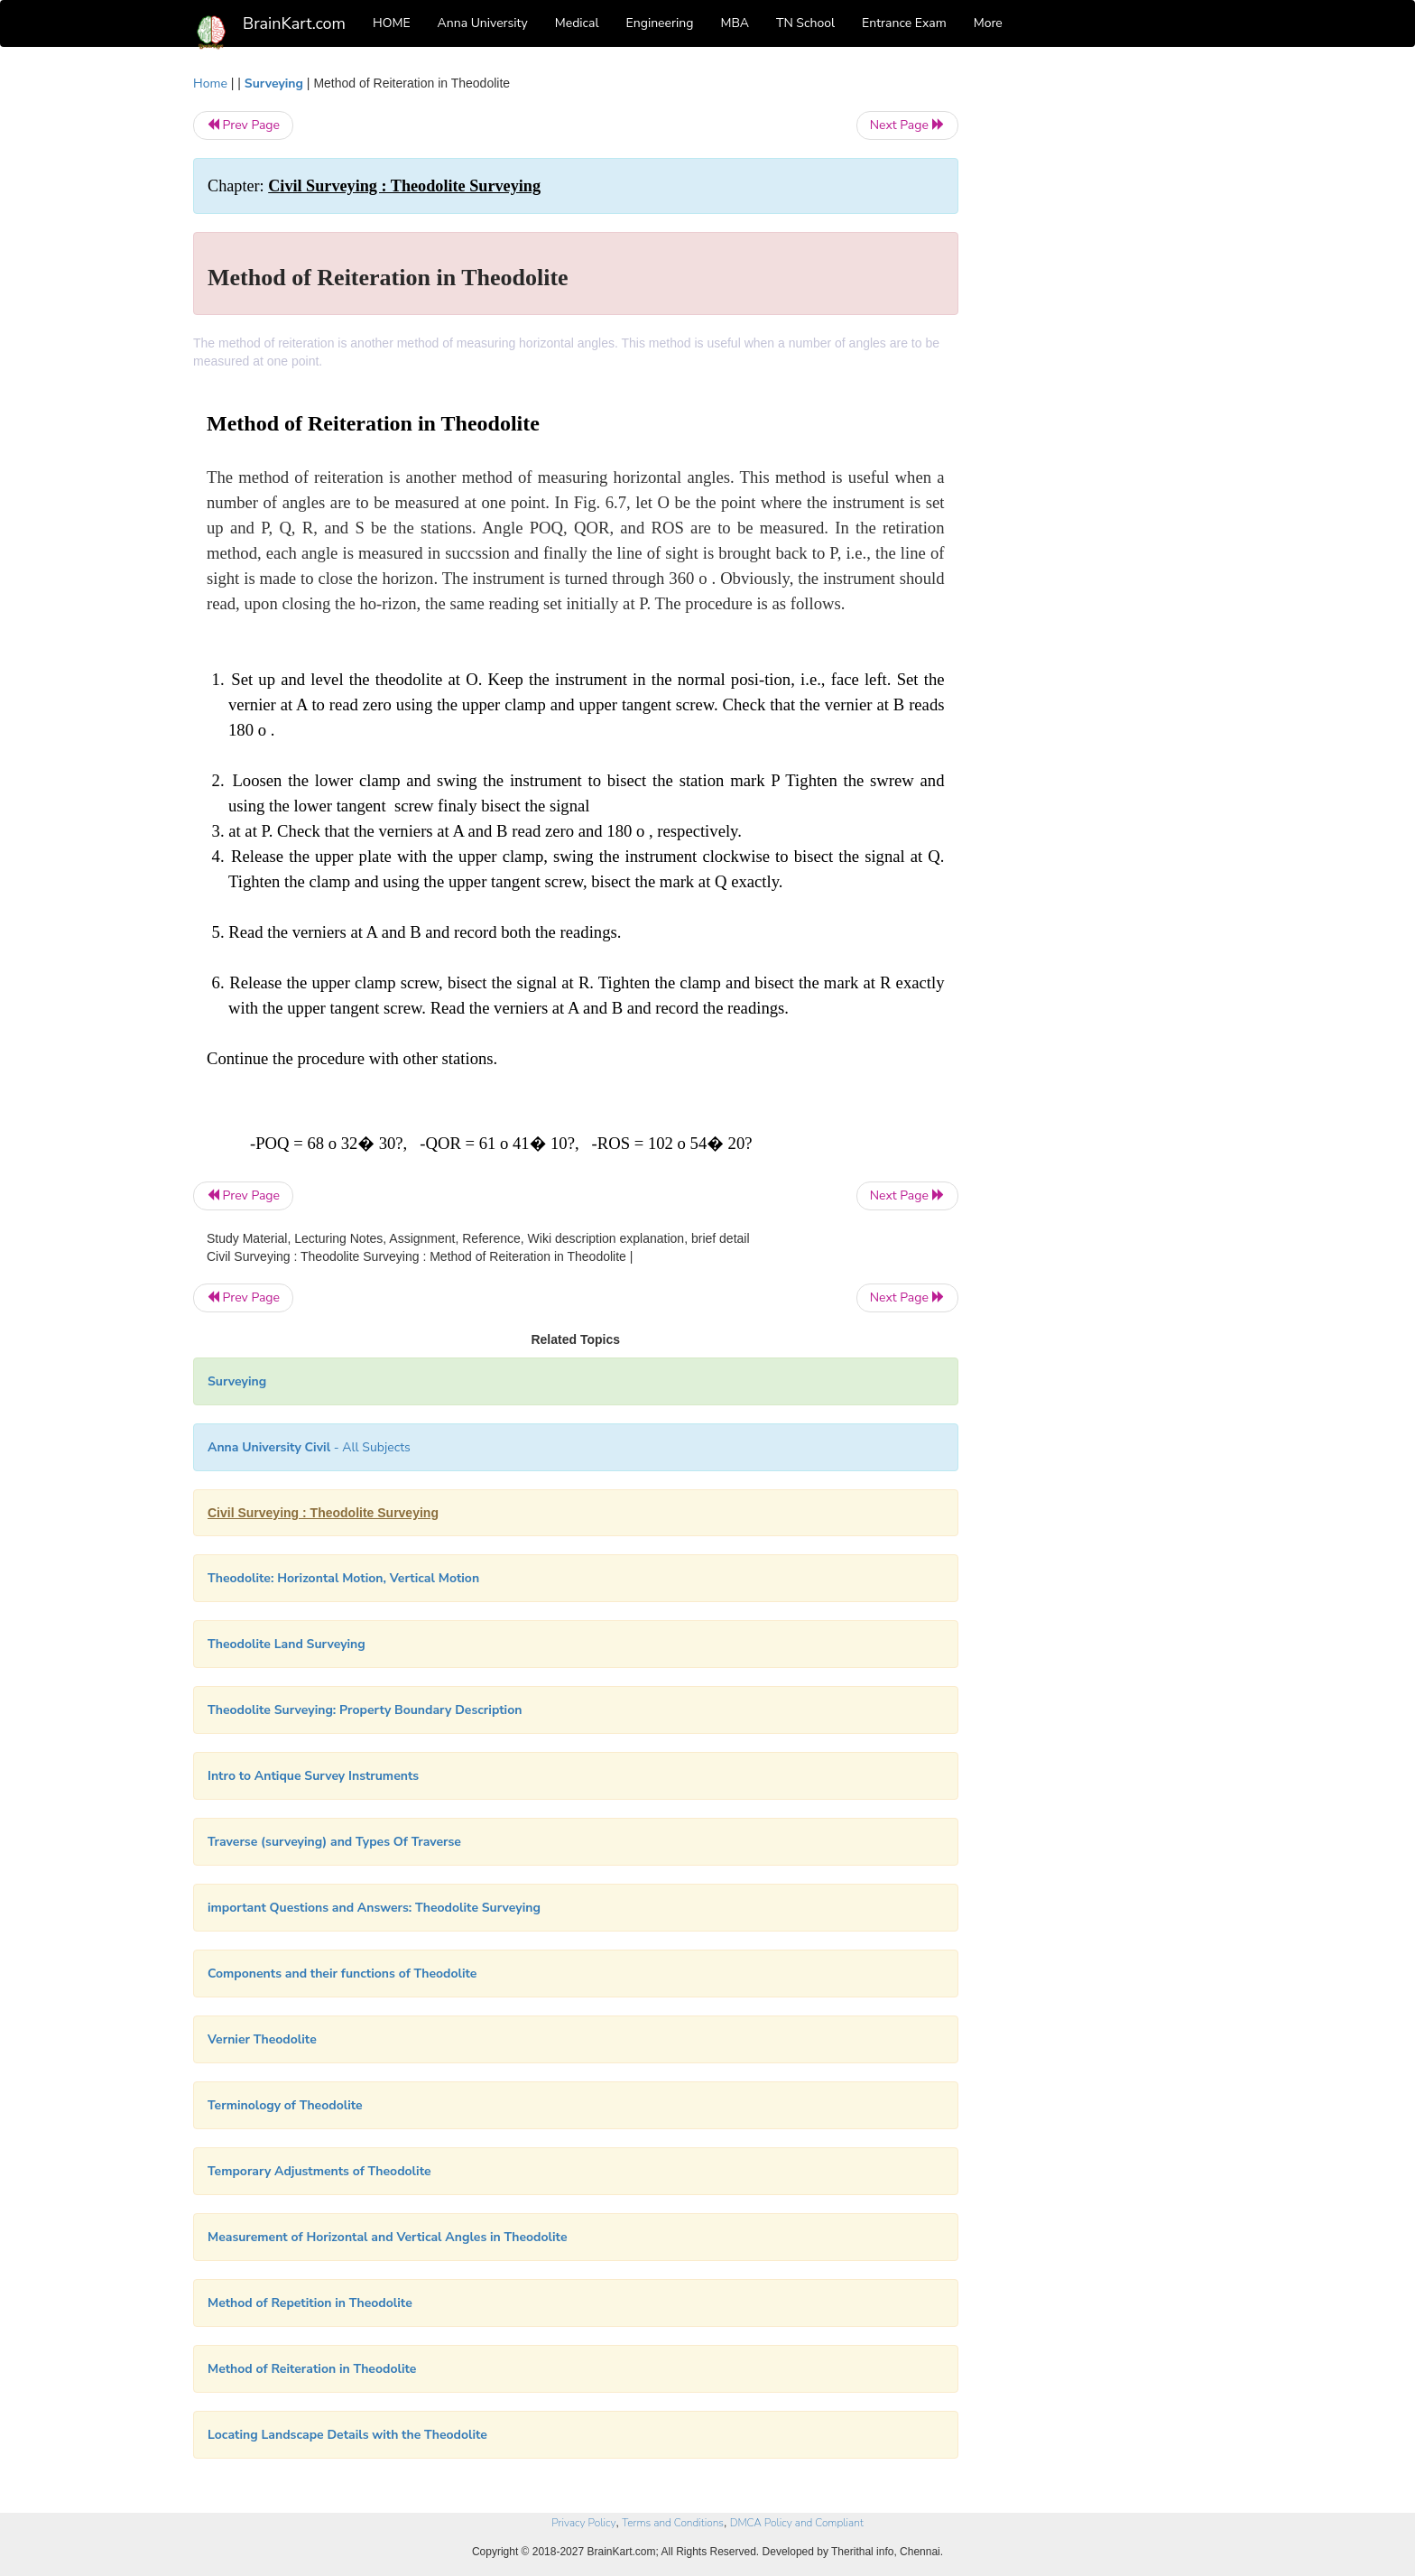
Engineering (660, 23)
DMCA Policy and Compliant (797, 2523)
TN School (805, 23)
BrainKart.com (294, 23)
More (988, 23)
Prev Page (243, 125)
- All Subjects (309, 1447)
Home (210, 83)
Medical (577, 23)
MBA (734, 23)
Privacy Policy (583, 2523)
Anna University (483, 23)
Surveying (274, 83)
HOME (392, 23)
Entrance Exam (904, 23)
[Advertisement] (1104, 345)
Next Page (907, 125)
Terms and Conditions (673, 2523)
